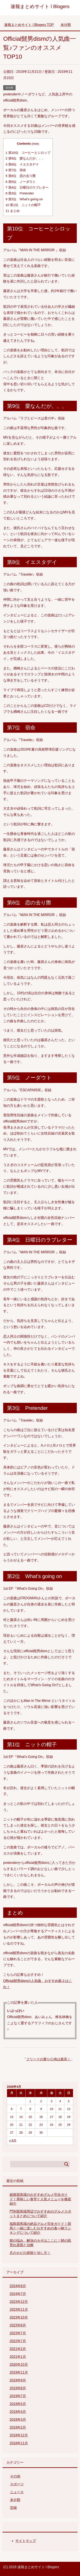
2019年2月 (18, 2427)
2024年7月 (18, 2294)
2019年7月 (18, 2396)
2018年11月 (19, 2443)
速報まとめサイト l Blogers (40, 6)
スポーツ (17, 2484)
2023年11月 (19, 2309)
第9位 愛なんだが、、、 (25, 158)
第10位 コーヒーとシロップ (28, 152)
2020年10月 (19, 2364)
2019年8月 (18, 2388)
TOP (29, 25)
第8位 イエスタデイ (22, 164)
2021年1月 (18, 2357)
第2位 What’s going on (24, 199)
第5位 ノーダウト (21, 181)
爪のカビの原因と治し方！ (30, 2253)
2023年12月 (19, 2302)
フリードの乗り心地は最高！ (48, 2059)
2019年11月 (19, 2372)
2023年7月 (18, 2333)
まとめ (13, 211)
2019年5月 (18, 2404)
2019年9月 (18, 2380)
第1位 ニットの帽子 (23, 205)
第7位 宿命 (16, 170)
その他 (15, 2476)
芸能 (13, 2508)
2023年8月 (18, 2325)
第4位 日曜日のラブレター (27, 187)
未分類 (9, 87)
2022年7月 (18, 2341)
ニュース (17, 2492)
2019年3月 (18, 2419)
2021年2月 (18, 2349)
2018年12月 (19, 2435)
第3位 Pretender (20, 193)
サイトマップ (25, 2541)
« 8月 (12, 2140)
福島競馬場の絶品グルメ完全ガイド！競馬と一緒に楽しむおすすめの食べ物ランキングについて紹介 (40, 2228)
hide (35, 143)
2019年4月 (18, 2412)
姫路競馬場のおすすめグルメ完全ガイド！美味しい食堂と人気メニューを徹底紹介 (40, 2199)
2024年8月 (18, 2286)
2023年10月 (19, 2317)
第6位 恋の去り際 (21, 176)
